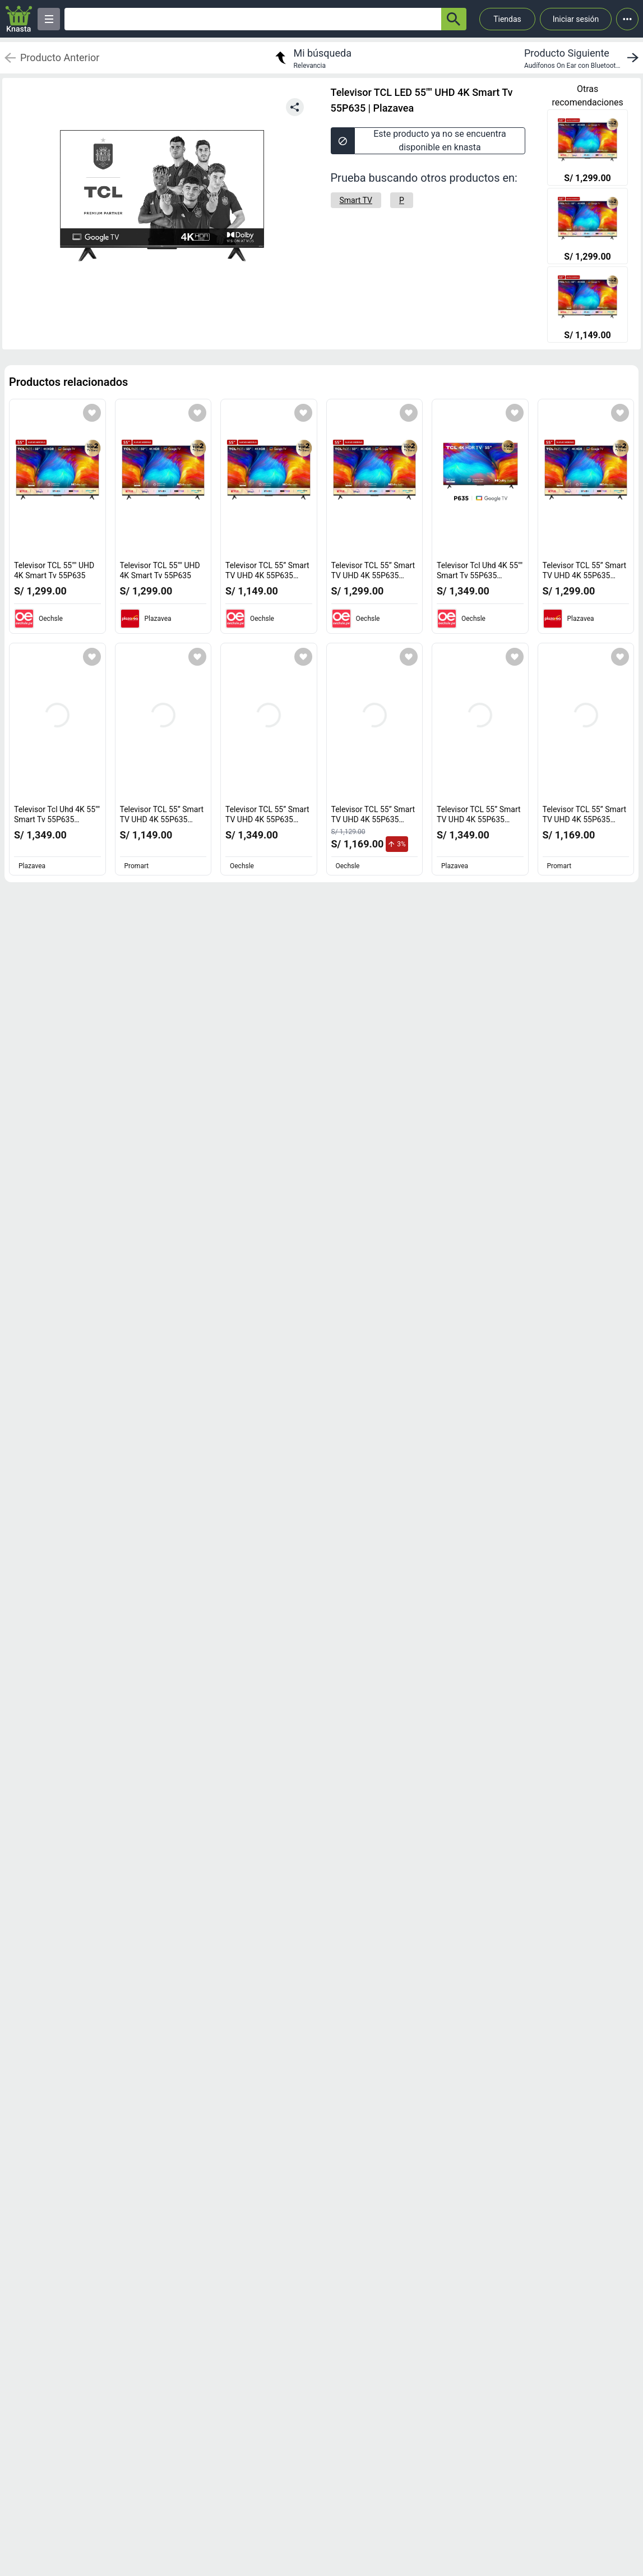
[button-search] (453, 19)
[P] (401, 200)
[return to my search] (311, 57)
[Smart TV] (356, 200)
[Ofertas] (252, 19)
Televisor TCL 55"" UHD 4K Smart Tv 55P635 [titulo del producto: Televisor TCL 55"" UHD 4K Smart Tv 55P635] (54, 570)
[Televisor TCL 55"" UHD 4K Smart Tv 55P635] (587, 148)
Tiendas (507, 19)
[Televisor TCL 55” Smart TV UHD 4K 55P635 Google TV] (587, 305)
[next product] (583, 57)
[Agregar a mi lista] (92, 413)
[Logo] (18, 18)
